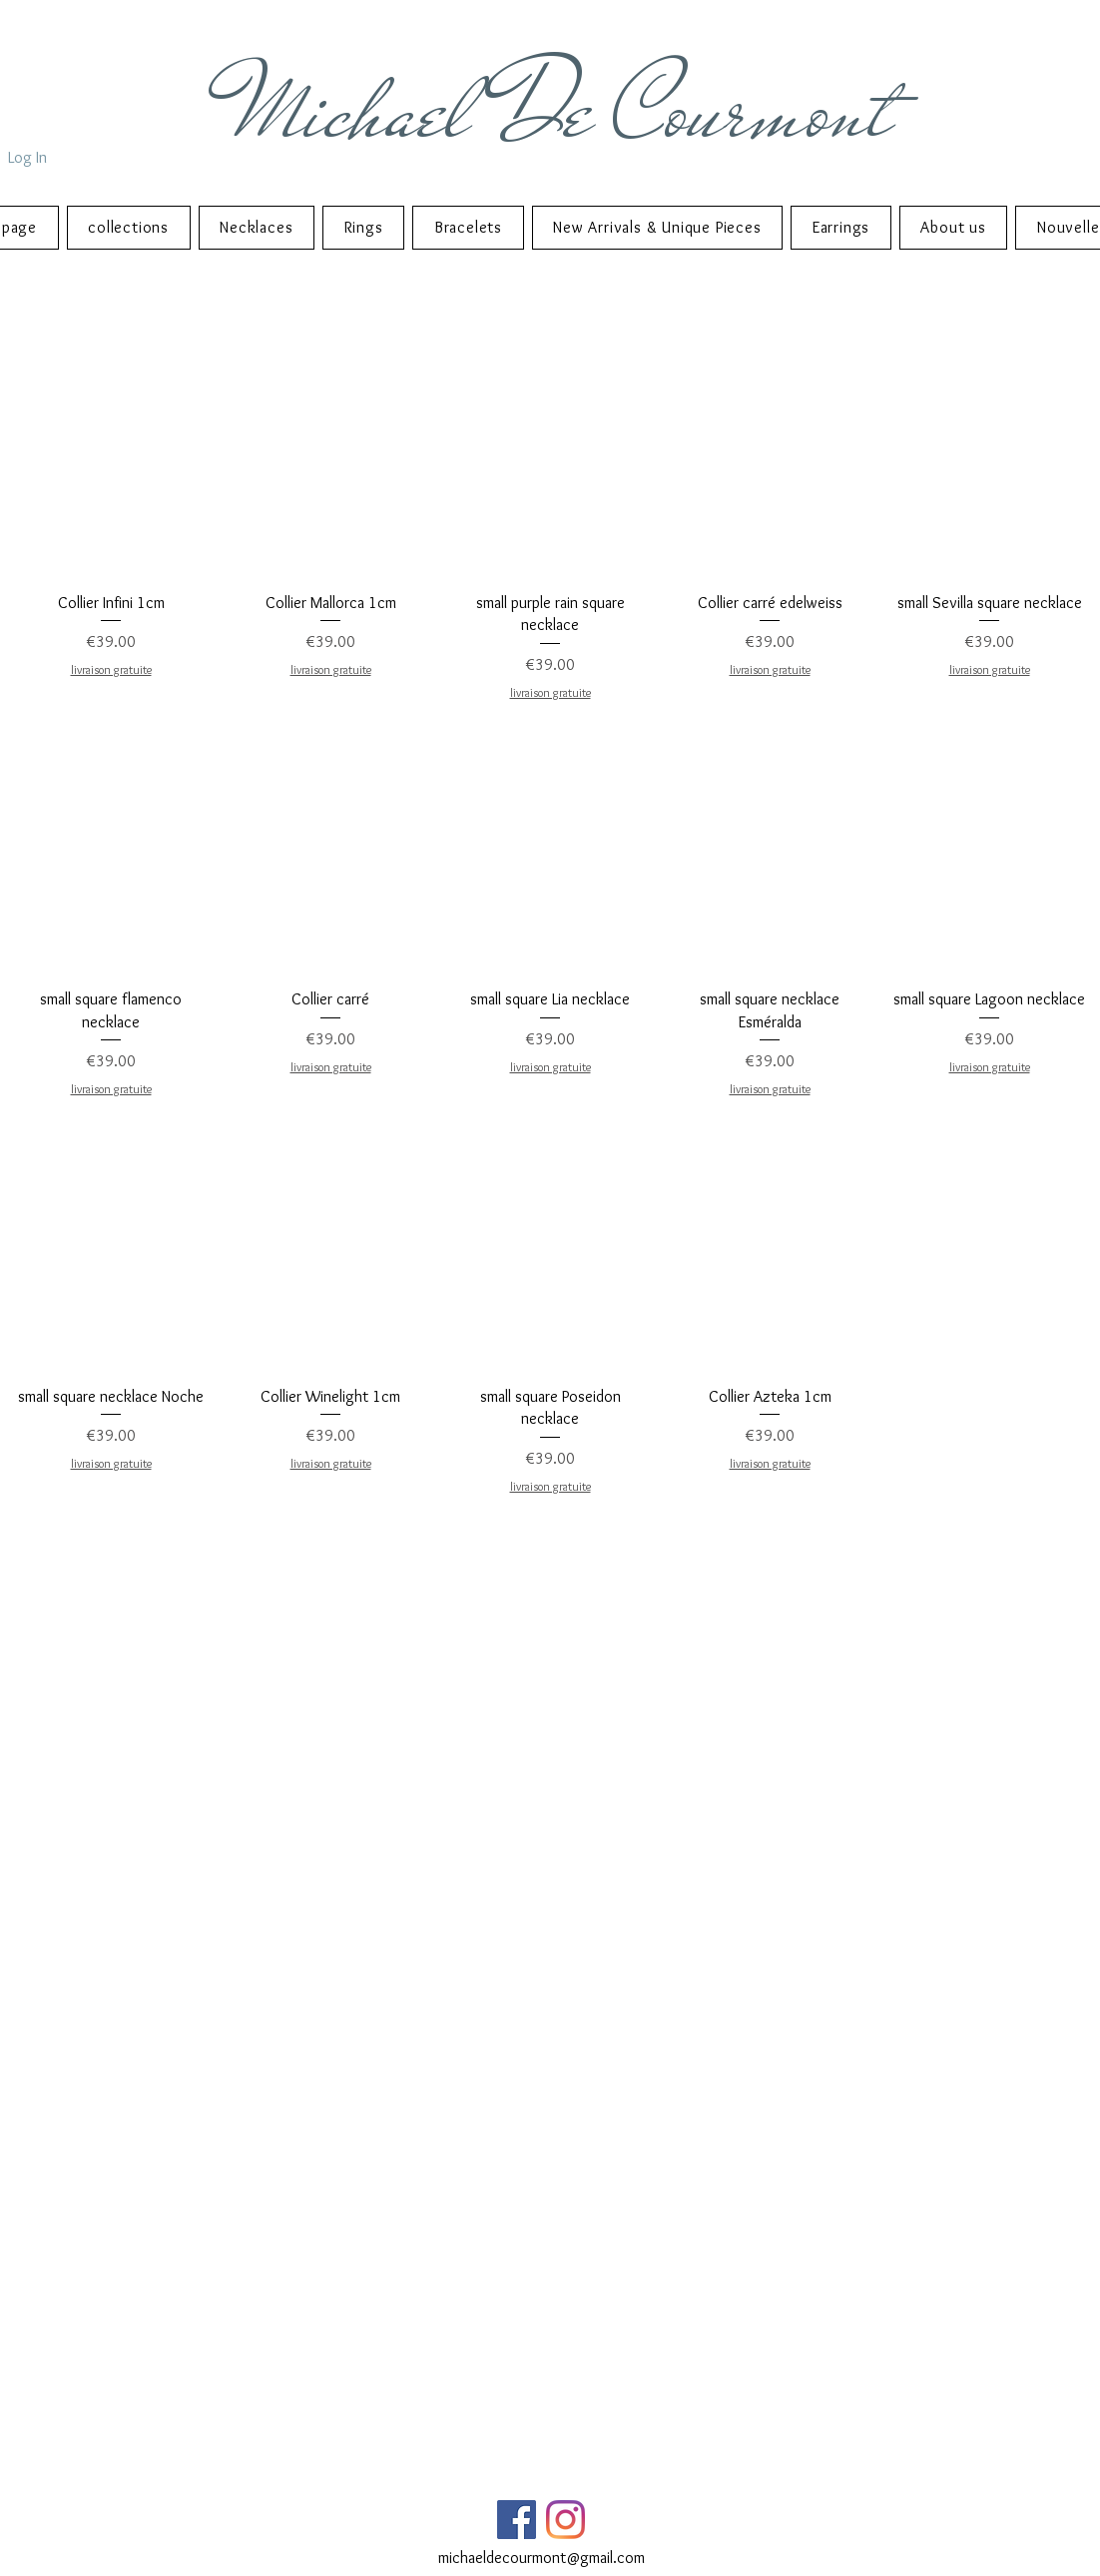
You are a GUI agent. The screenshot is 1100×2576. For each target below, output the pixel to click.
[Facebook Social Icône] (516, 2519)
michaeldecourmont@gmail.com (541, 2557)
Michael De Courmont (564, 111)
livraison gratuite (111, 669)
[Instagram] (565, 2519)
